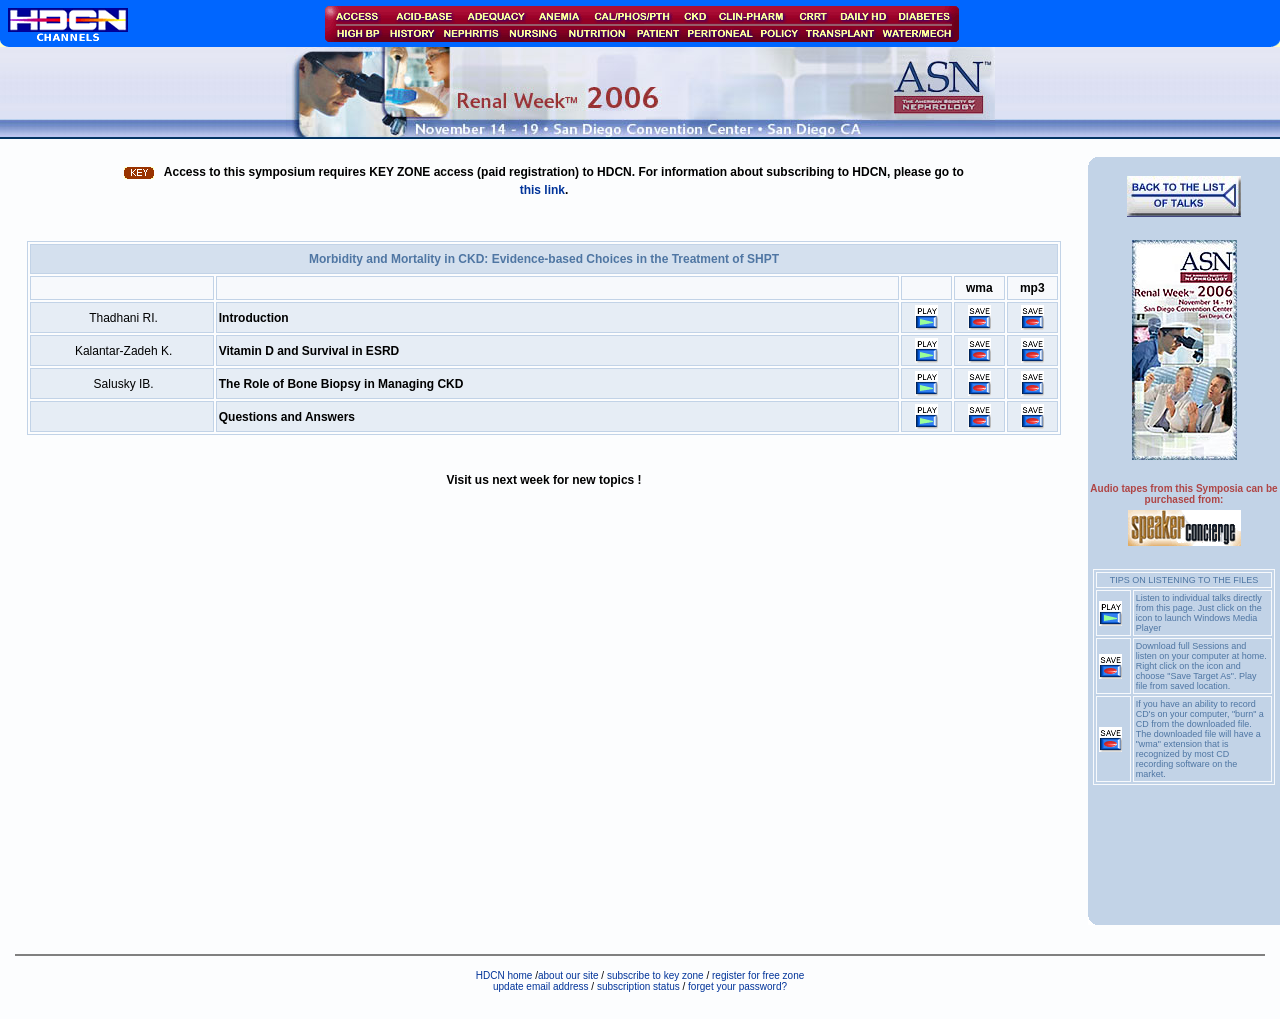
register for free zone (758, 975)
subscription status (640, 986)
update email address (541, 986)
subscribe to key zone (654, 975)
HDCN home (504, 975)
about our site (568, 975)
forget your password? (737, 986)
